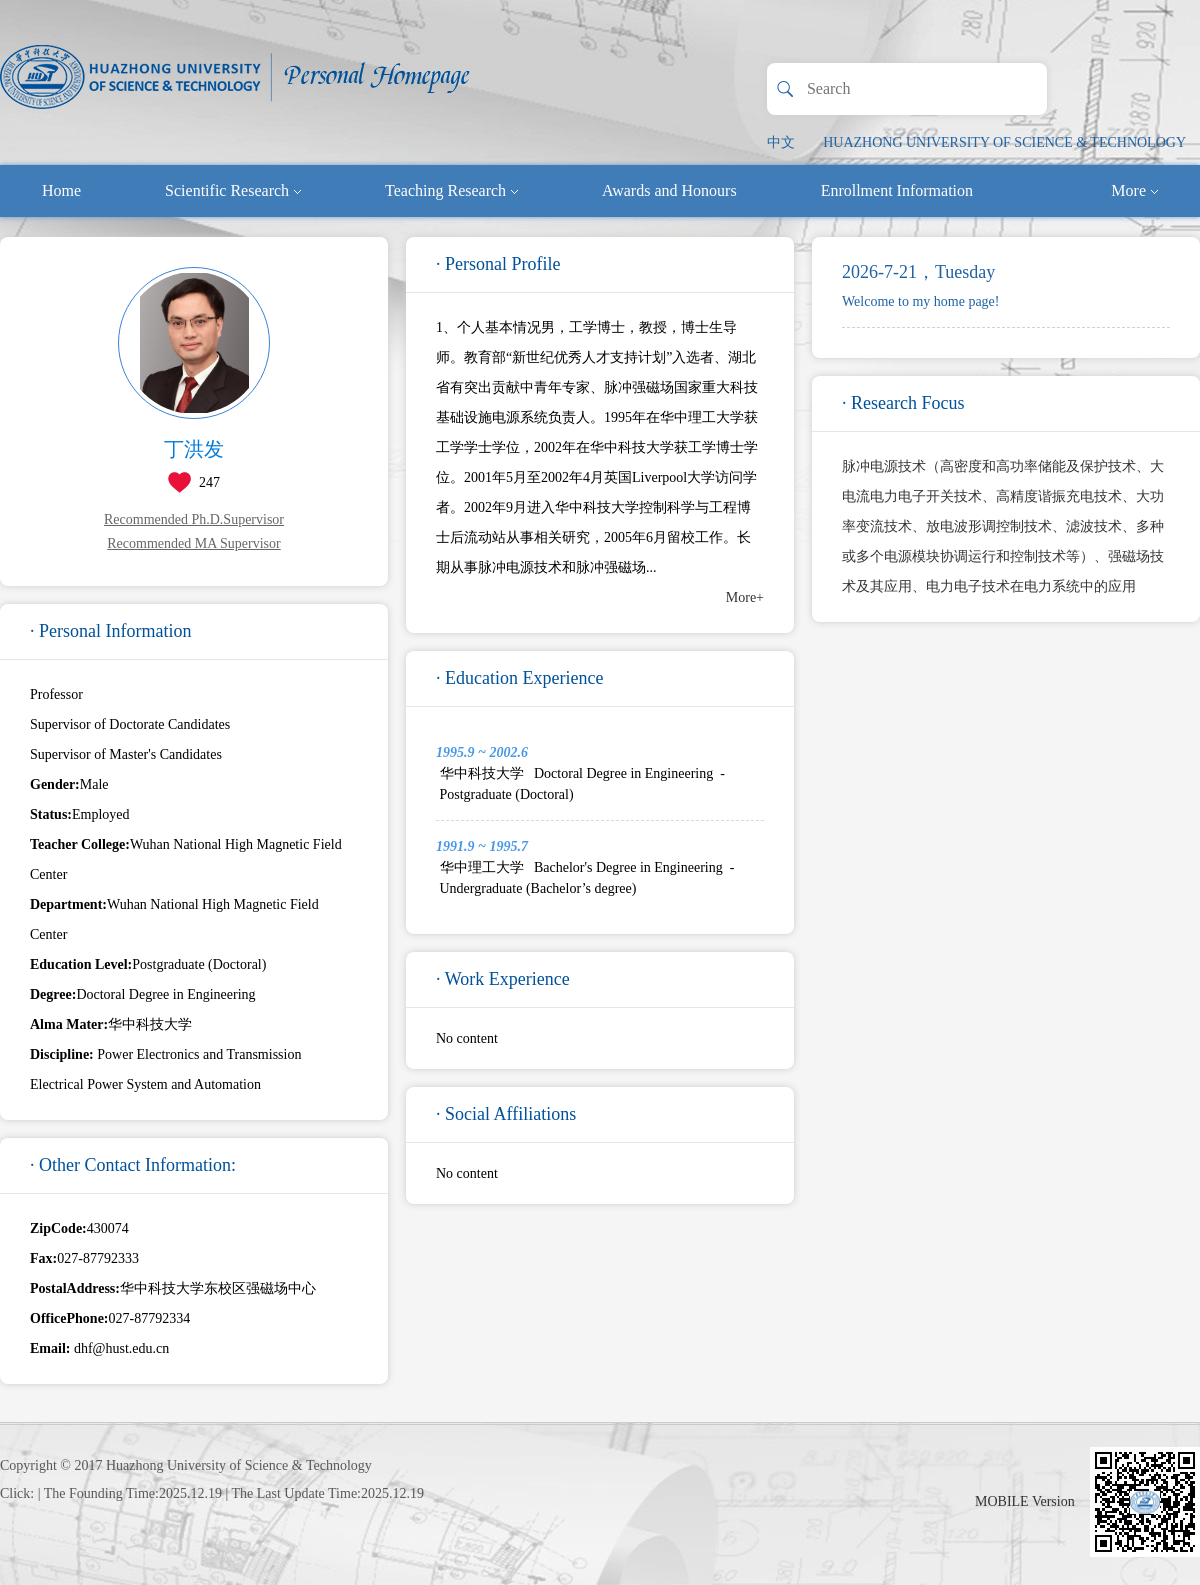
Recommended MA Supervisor (193, 543)
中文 (781, 142)
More (1134, 190)
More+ (745, 597)
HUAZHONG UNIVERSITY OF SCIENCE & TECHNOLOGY (1004, 142)
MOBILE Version (1025, 1501)
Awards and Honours (669, 190)
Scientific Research (233, 190)
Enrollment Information (897, 190)
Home (61, 190)
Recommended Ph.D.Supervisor (194, 519)
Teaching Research (451, 190)
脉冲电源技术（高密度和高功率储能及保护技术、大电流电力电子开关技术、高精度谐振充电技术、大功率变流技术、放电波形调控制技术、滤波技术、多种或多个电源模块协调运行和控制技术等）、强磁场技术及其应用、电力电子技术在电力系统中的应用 (1003, 526)
